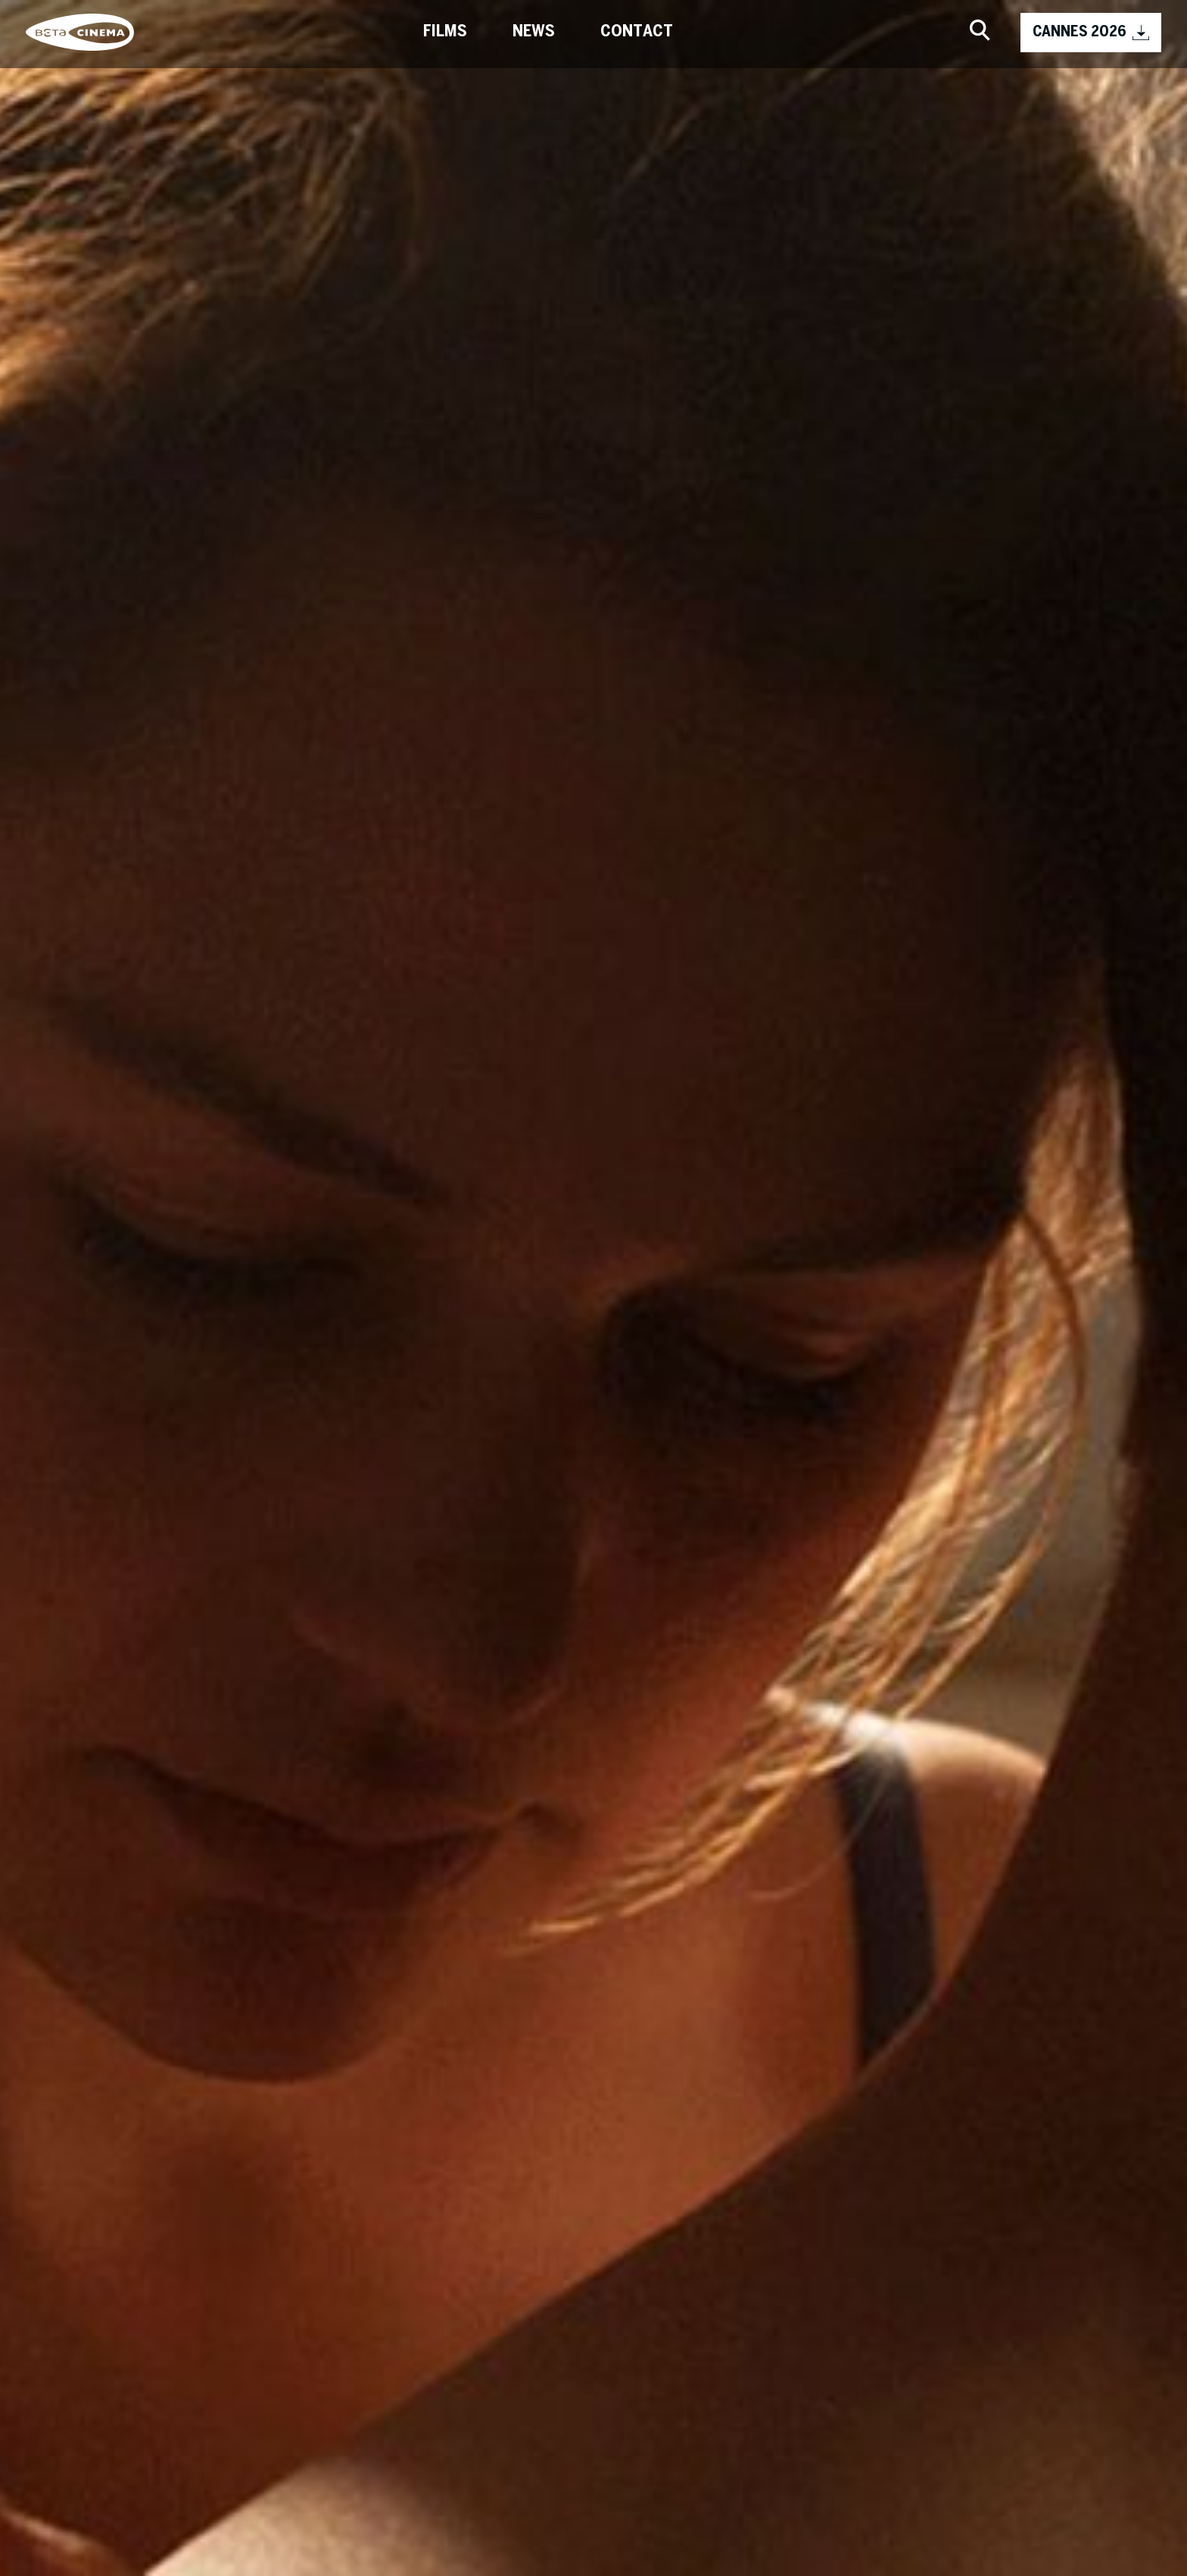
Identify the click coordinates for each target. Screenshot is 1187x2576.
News (533, 31)
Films (445, 31)
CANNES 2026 (1091, 32)
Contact (636, 31)
